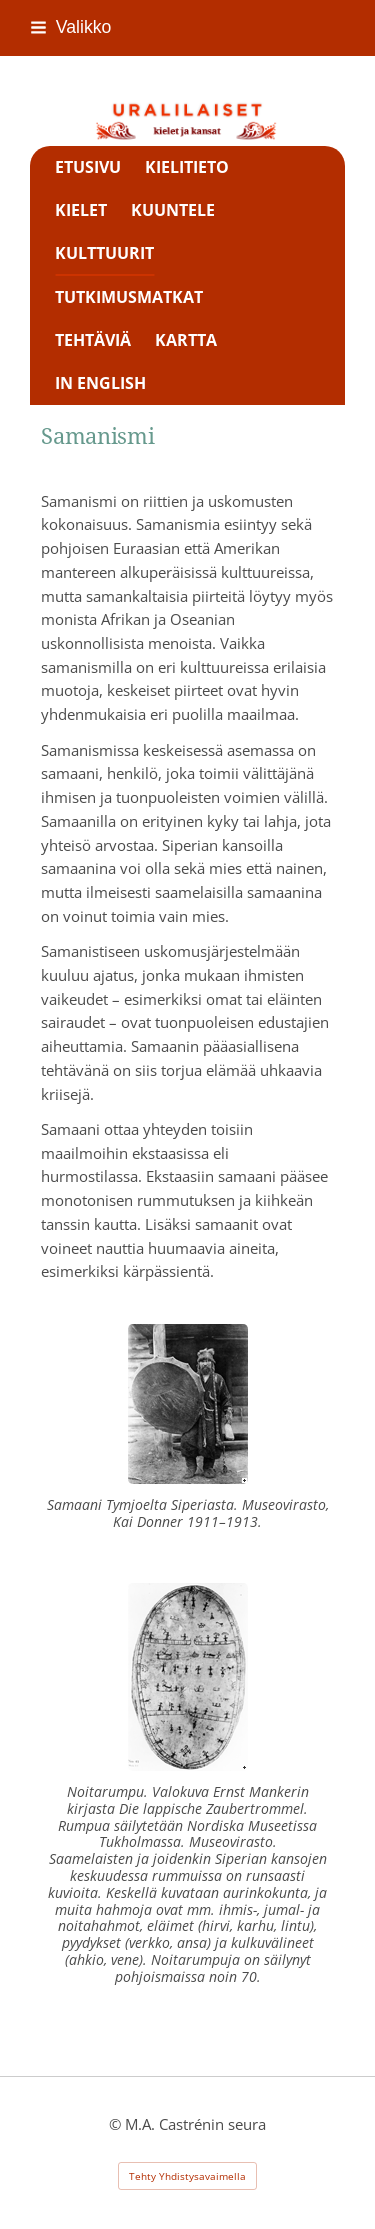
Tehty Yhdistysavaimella (187, 2176)
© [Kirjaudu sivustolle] (117, 2124)
